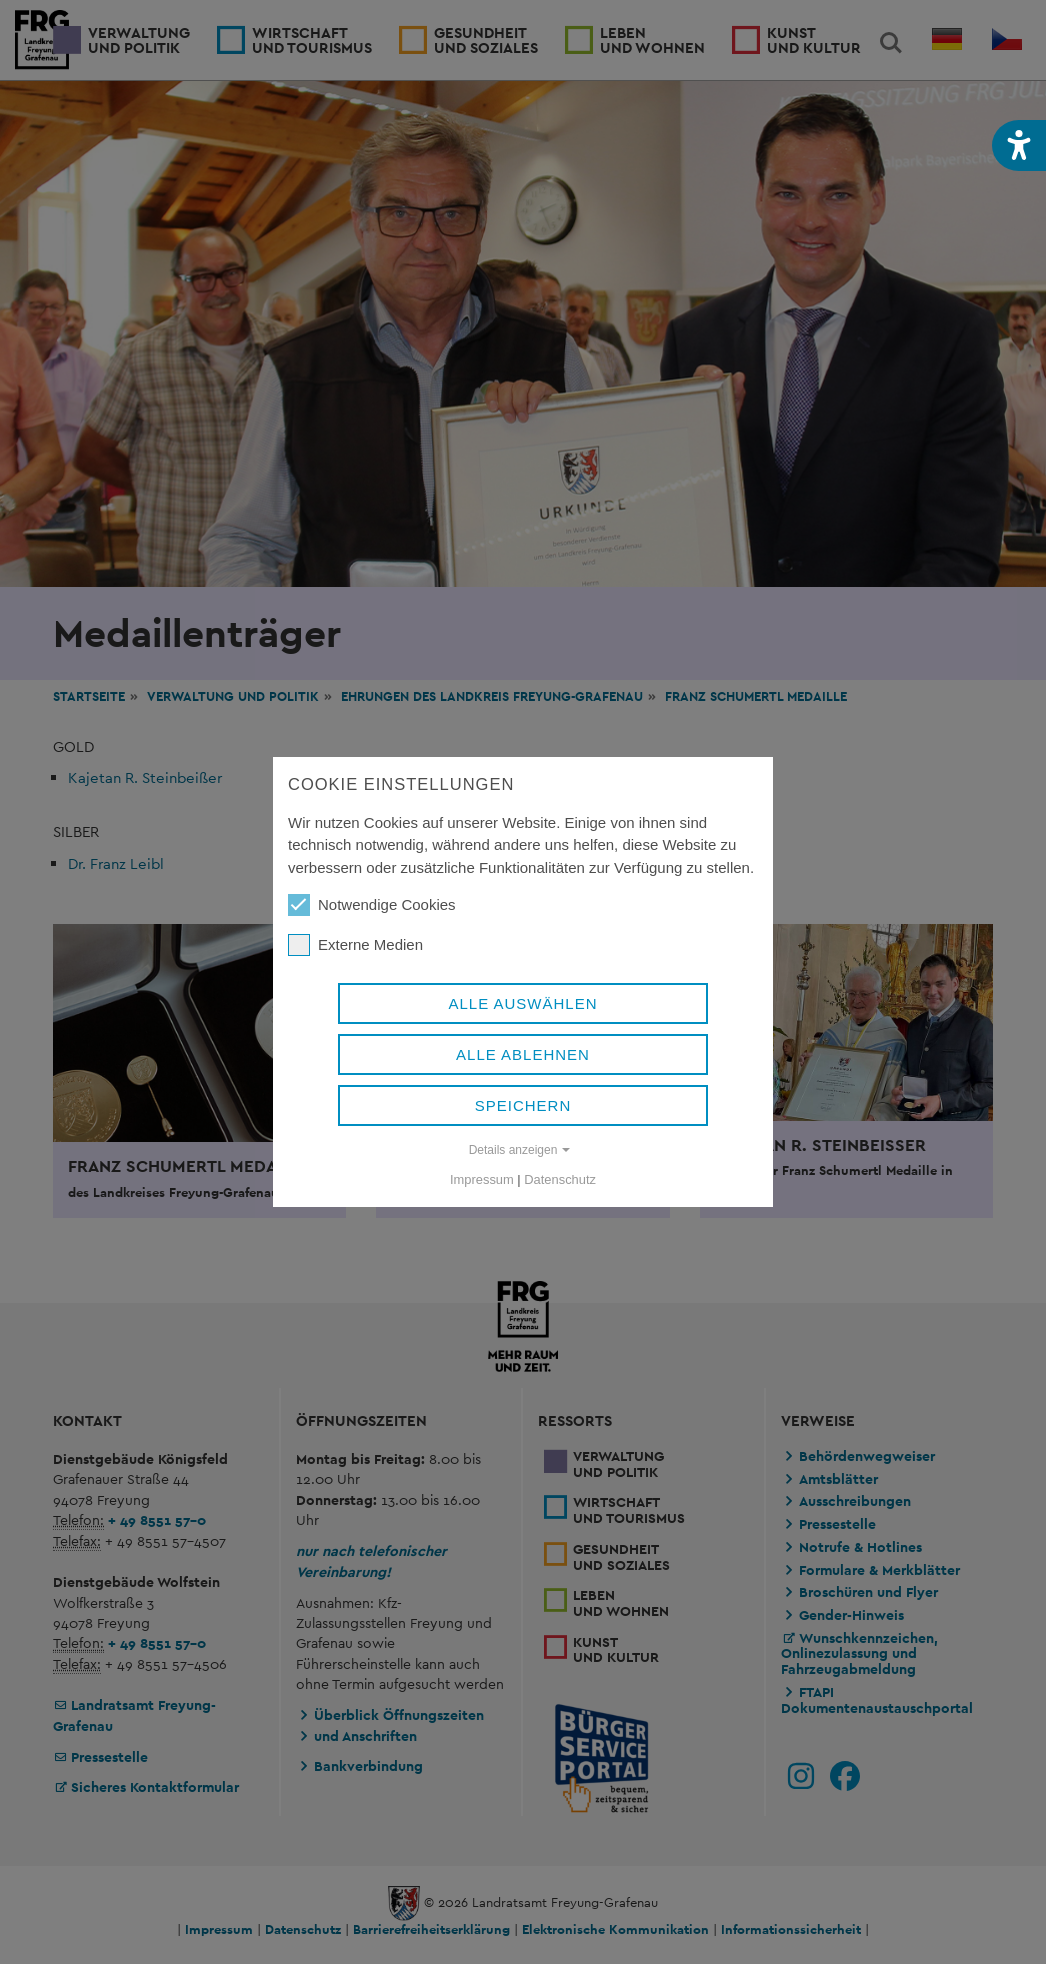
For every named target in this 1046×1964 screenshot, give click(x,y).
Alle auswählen (522, 1003)
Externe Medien (355, 945)
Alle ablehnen (523, 1054)
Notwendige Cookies (372, 905)
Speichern (523, 1105)
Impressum (482, 1179)
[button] (1019, 145)
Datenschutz (560, 1179)
